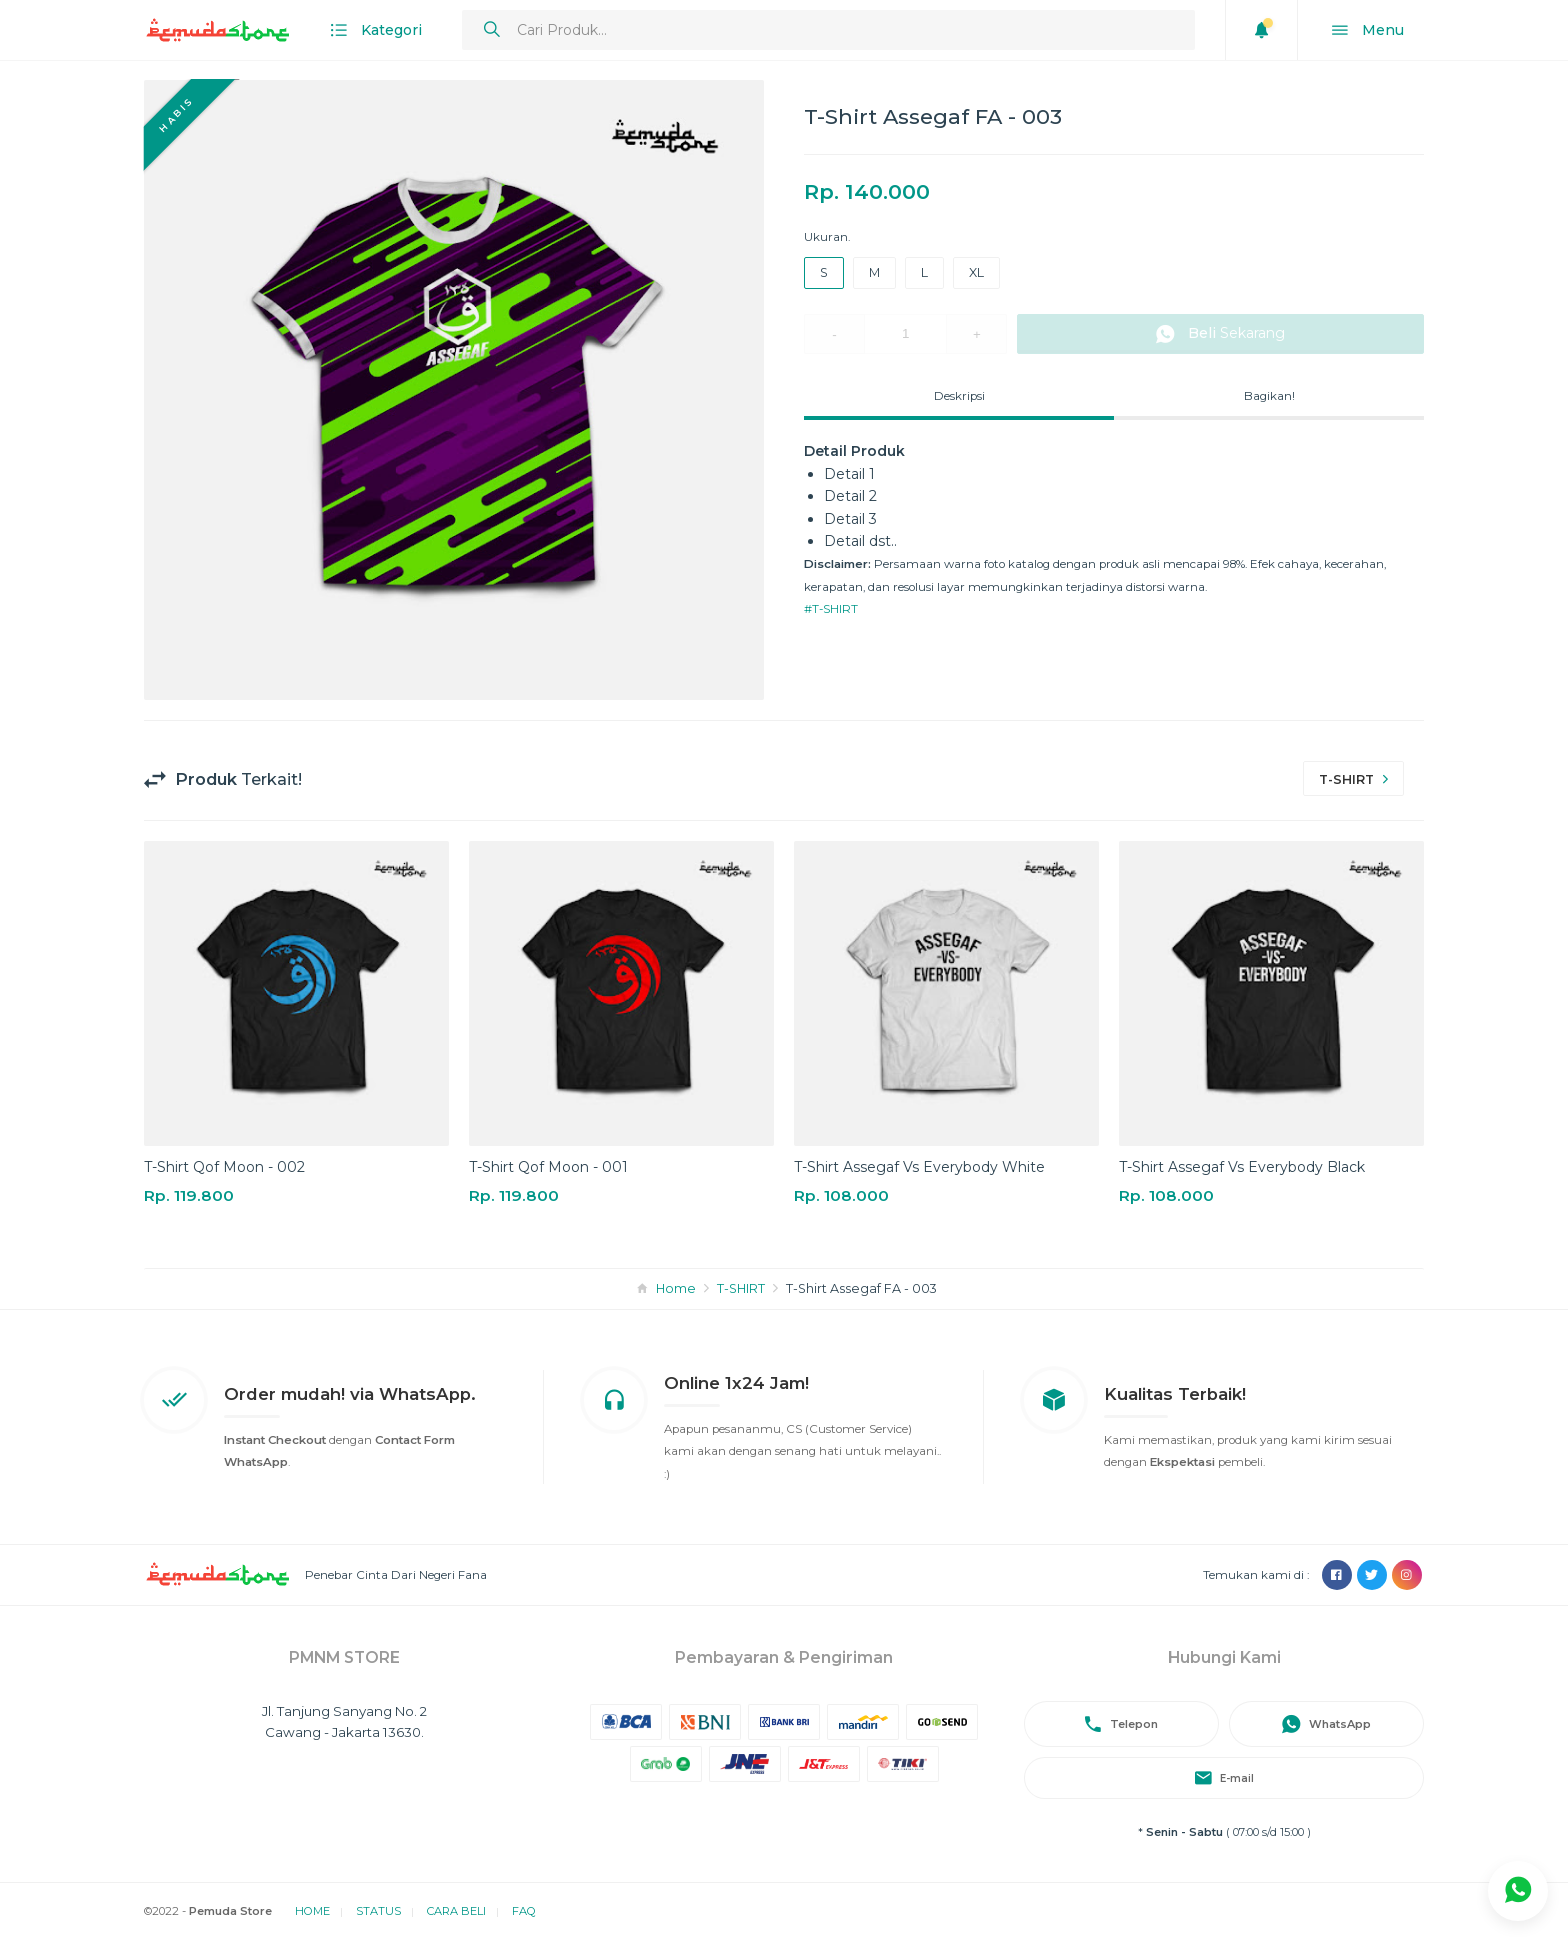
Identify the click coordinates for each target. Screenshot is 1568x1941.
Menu (1368, 30)
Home (676, 1288)
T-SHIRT (741, 1288)
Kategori (376, 30)
